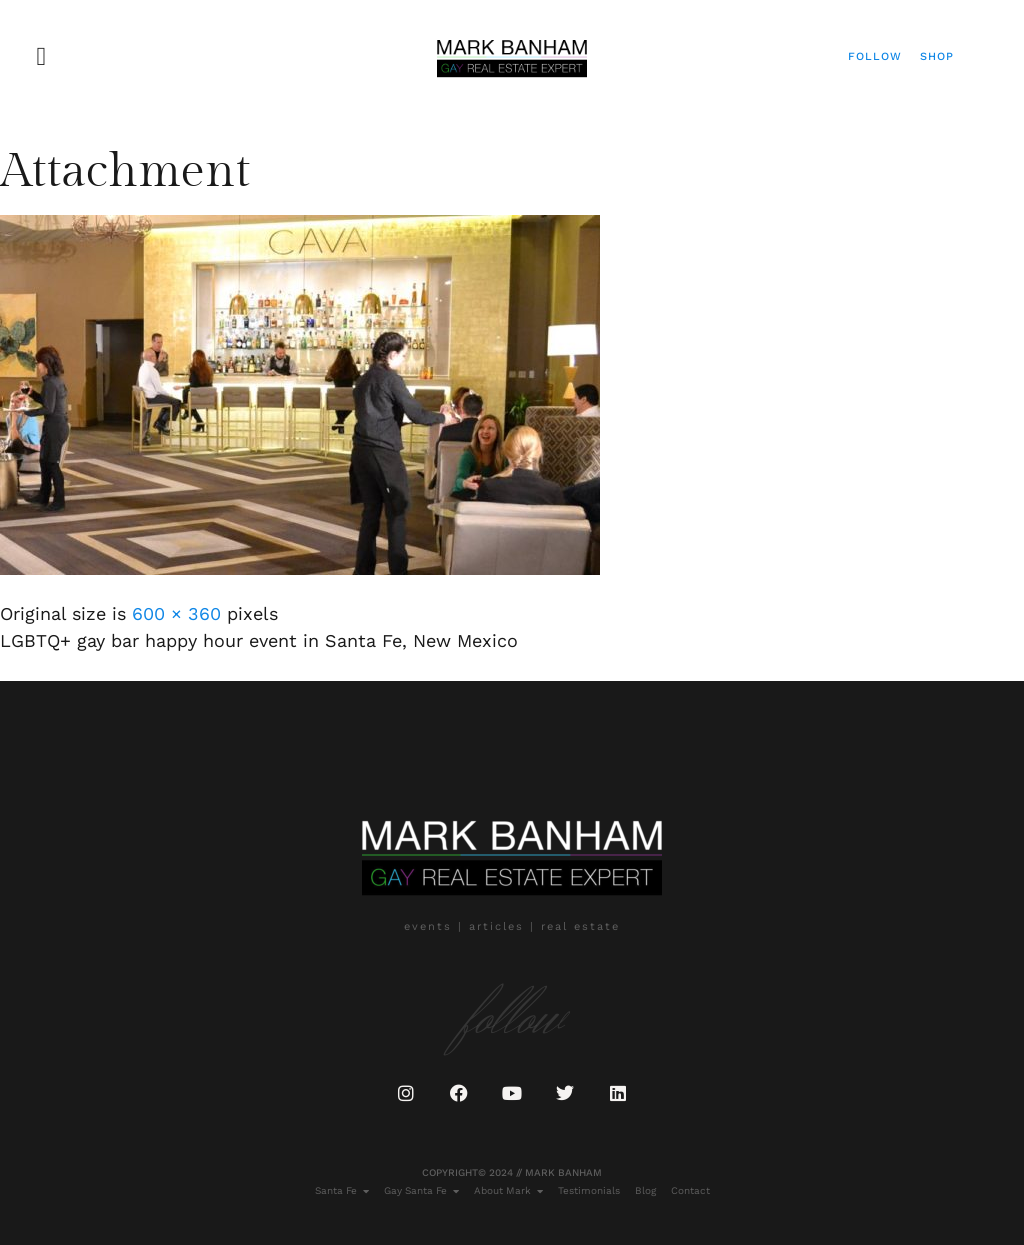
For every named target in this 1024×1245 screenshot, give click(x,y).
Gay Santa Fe (421, 1191)
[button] (41, 56)
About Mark (508, 1191)
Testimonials (589, 1190)
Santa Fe (342, 1191)
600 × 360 (176, 613)
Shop (937, 56)
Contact (690, 1190)
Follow (875, 56)
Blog (645, 1190)
